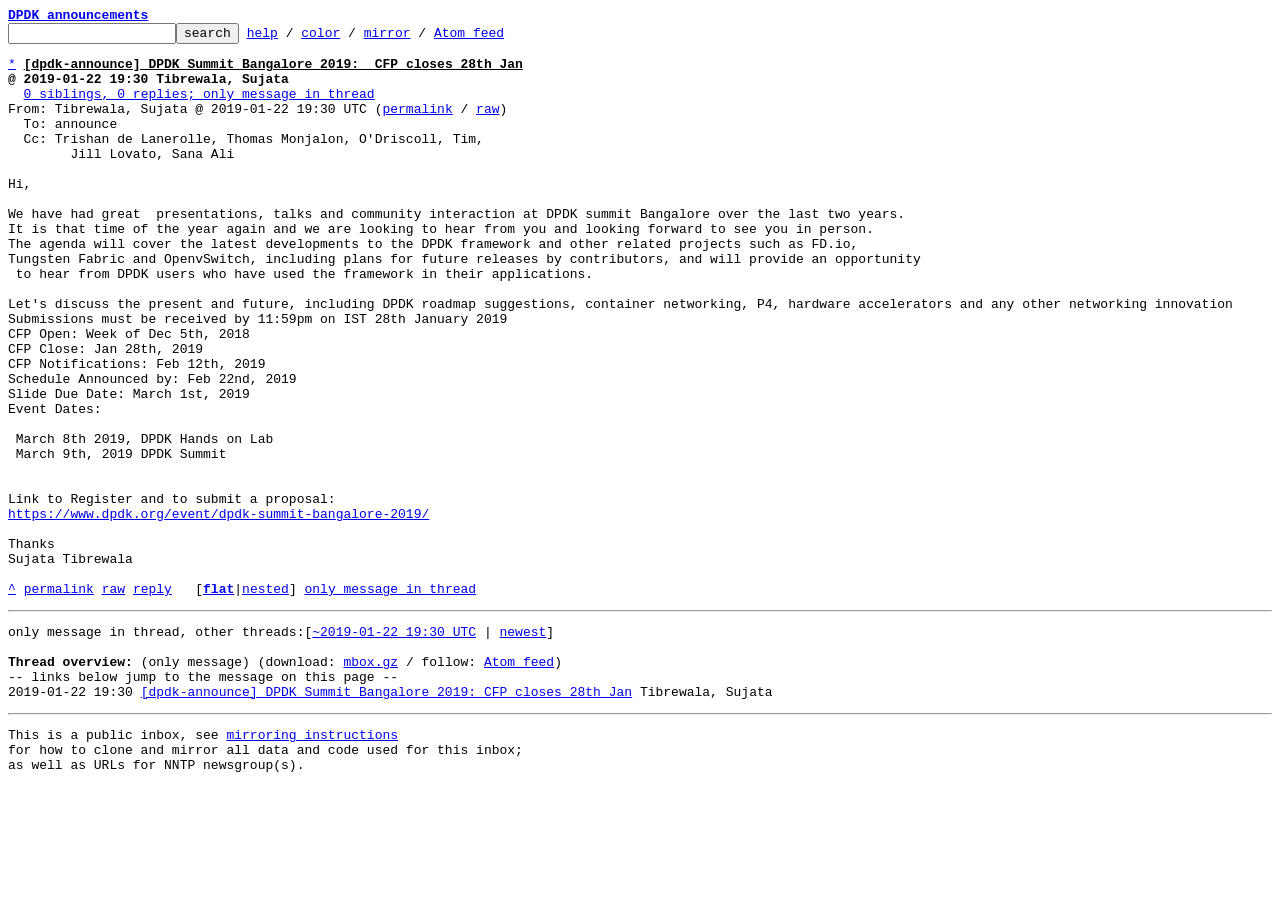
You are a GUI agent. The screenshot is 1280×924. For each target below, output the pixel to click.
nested (265, 702)
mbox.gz (370, 784)
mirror (418, 38)
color (351, 38)
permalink (417, 126)
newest (522, 748)
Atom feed (500, 38)
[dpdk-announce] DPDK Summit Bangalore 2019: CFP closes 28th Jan (386, 820)
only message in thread (390, 702)
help (293, 38)
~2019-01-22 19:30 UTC (394, 748)
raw (487, 126)
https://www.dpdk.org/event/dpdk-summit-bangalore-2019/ (218, 612)
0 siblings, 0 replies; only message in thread (199, 108)
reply (152, 702)
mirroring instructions (312, 866)
